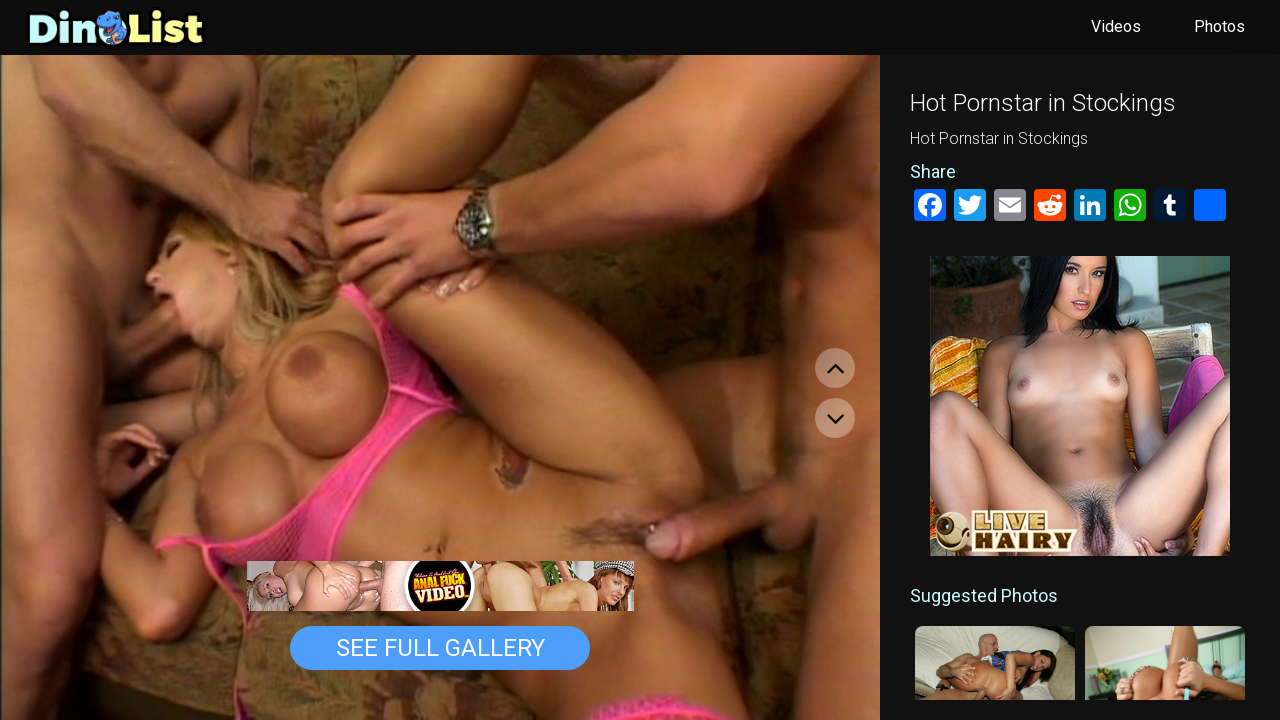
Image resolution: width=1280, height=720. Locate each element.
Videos (1116, 26)
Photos (1219, 26)
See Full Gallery (440, 648)
